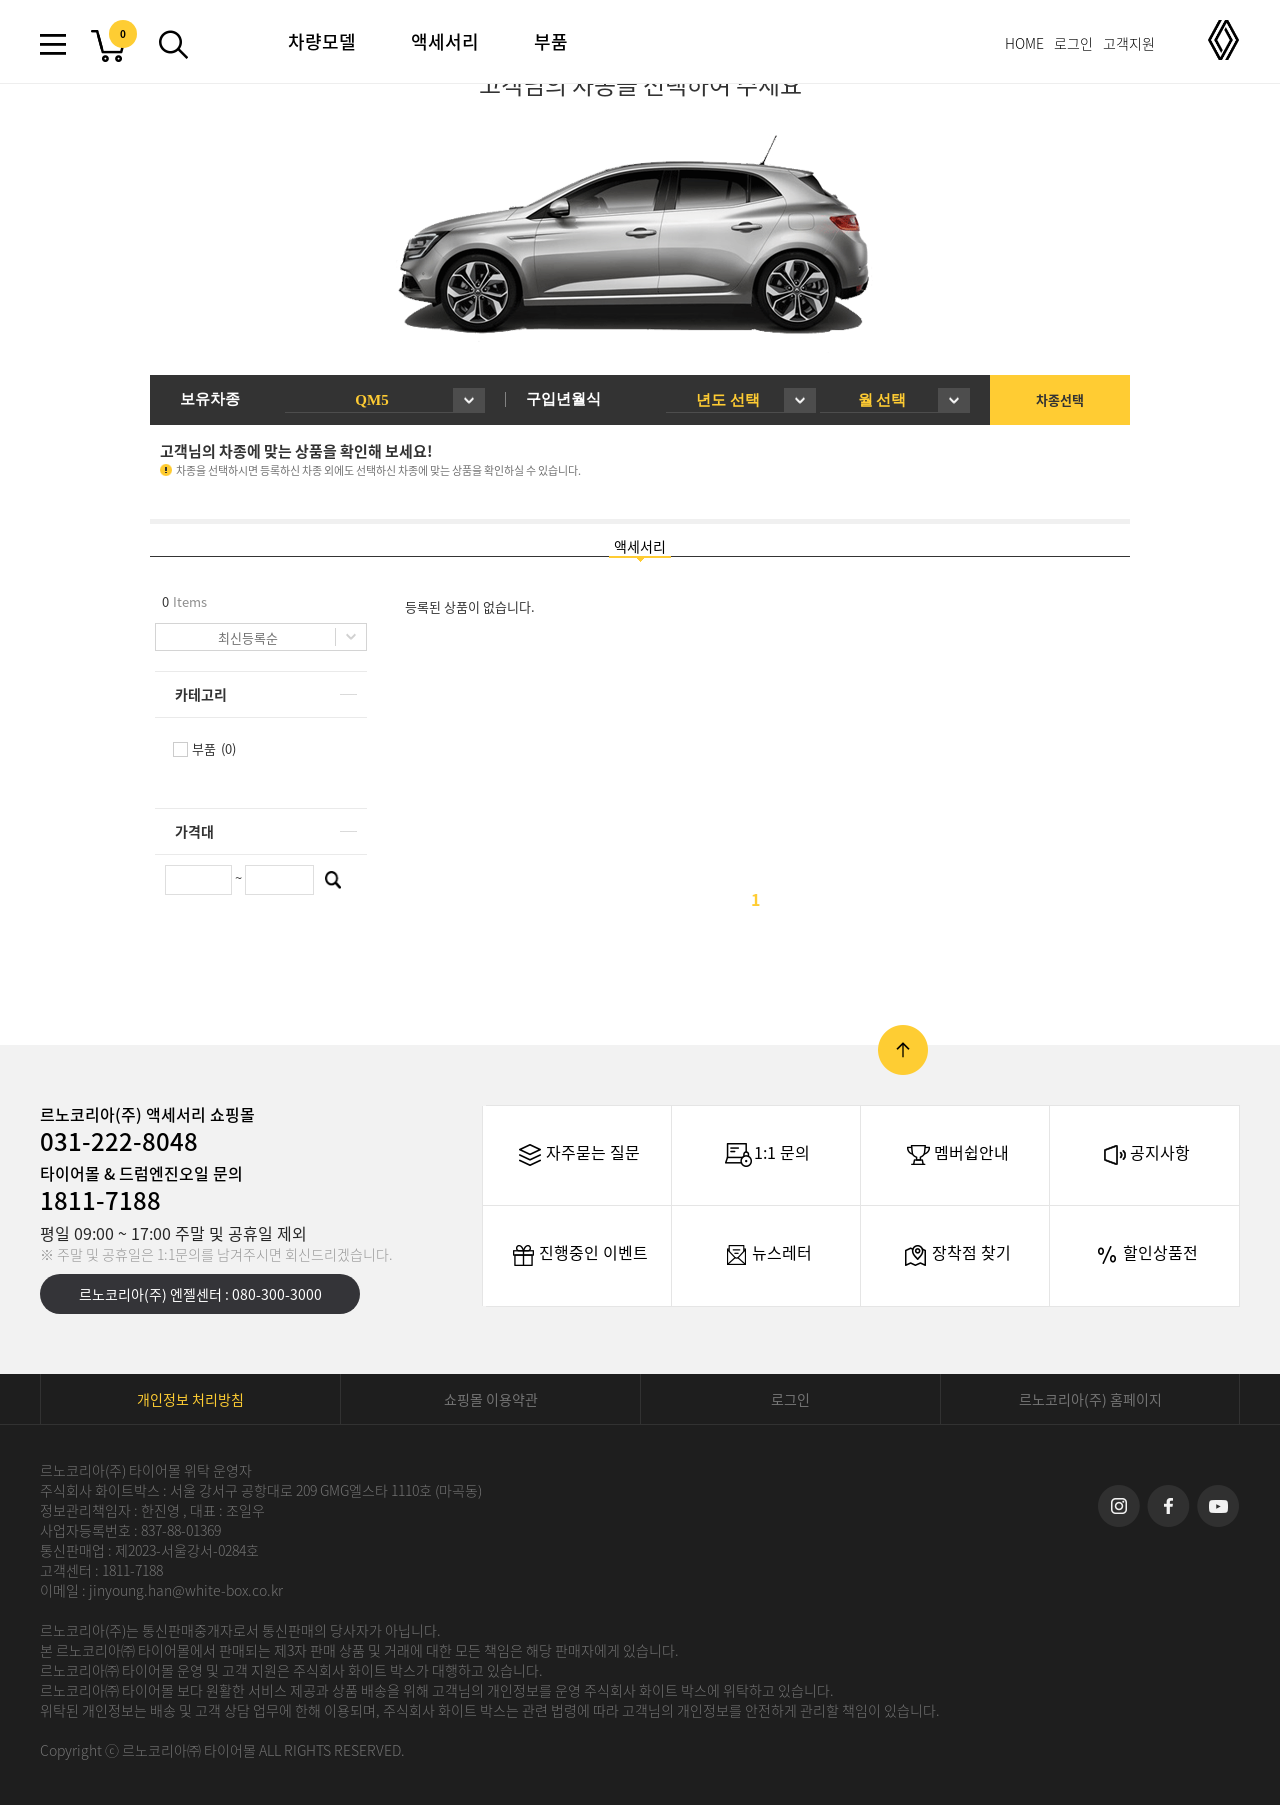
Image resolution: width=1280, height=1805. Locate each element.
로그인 (1073, 43)
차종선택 (1060, 399)
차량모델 (322, 41)
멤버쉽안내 (956, 1155)
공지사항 (1144, 1155)
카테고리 (201, 694)
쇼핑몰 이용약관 (491, 1399)
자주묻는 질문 (577, 1155)
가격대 (194, 831)
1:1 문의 (766, 1155)
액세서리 (445, 41)
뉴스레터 (766, 1255)
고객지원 (1129, 43)
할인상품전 (1145, 1255)
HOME (1024, 43)
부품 (551, 41)
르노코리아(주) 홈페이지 (1090, 1399)
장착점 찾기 (956, 1255)
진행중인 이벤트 (578, 1255)
